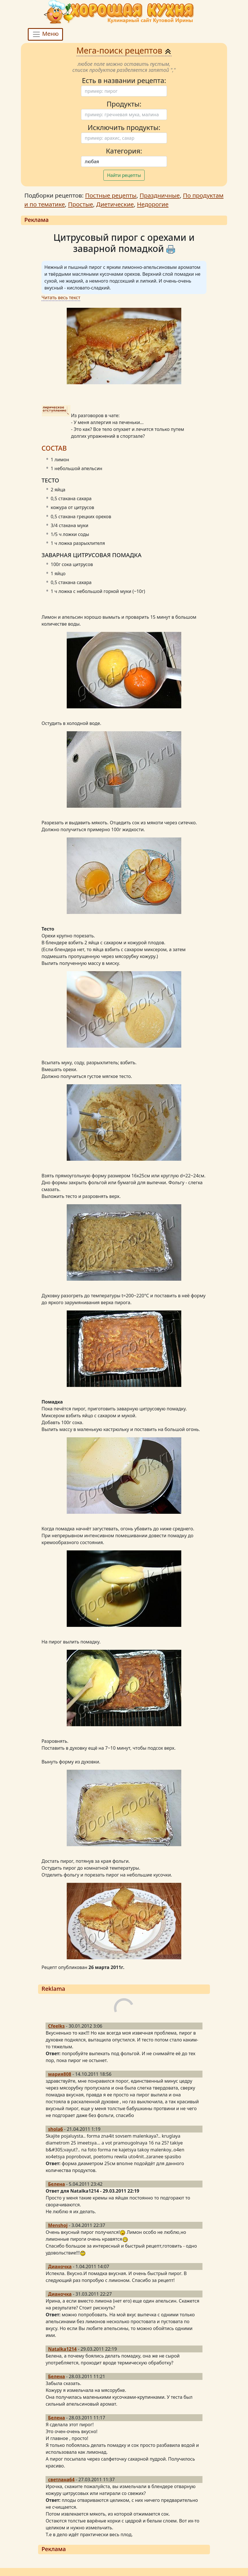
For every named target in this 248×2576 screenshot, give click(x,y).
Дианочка (60, 2266)
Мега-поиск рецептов (124, 50)
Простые (80, 204)
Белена (56, 2184)
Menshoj (58, 2225)
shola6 (55, 2129)
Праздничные (160, 195)
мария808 (59, 2074)
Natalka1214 (62, 2349)
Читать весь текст (61, 297)
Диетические (115, 204)
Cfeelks (56, 2026)
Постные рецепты (110, 195)
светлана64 (61, 2479)
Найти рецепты (124, 175)
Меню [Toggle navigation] (45, 34)
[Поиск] (124, 91)
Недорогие (152, 204)
